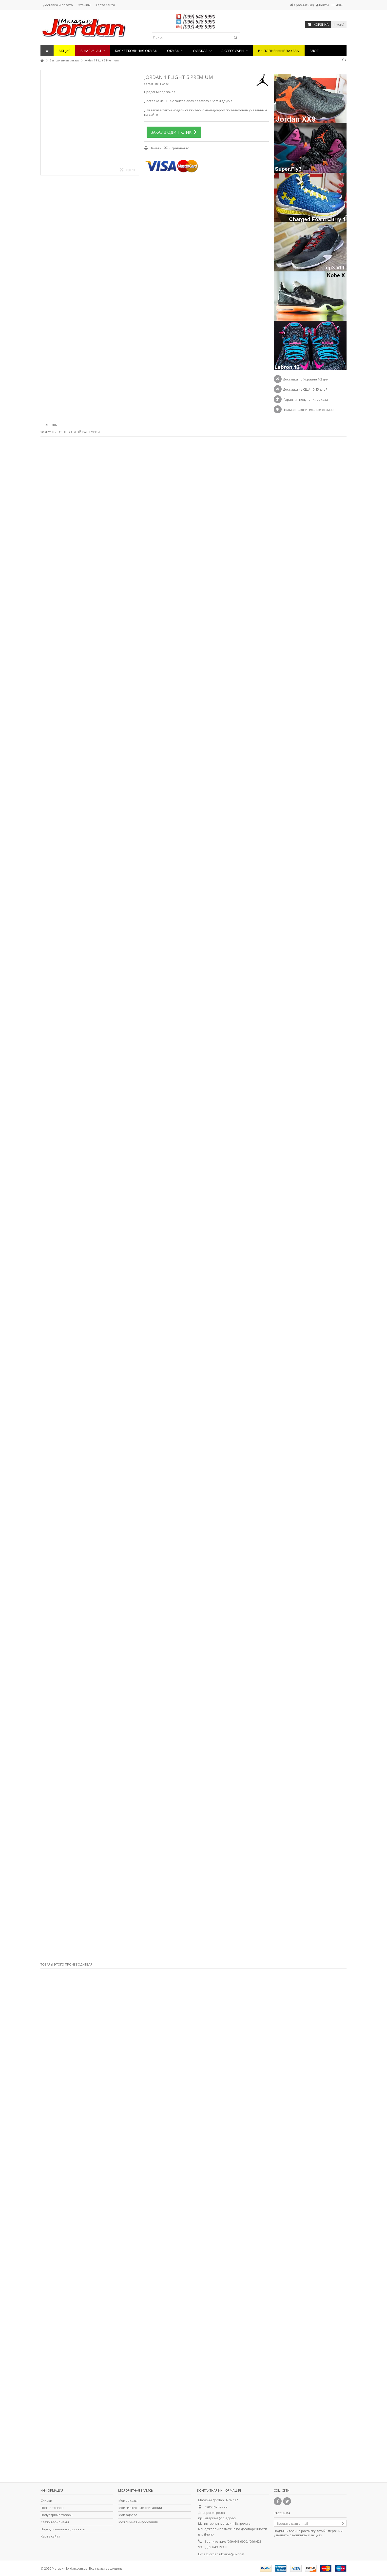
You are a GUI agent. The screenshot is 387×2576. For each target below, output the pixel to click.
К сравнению (179, 148)
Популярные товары (57, 2515)
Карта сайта (105, 5)
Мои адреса (127, 2515)
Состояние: (151, 84)
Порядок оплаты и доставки (63, 2529)
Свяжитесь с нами (55, 2522)
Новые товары (52, 2508)
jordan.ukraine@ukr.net (226, 2554)
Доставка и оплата (58, 5)
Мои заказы (127, 2501)
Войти (322, 5)
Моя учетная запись (135, 2490)
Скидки (46, 2501)
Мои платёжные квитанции (140, 2508)
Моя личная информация (138, 2522)
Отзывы (84, 5)
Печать (155, 148)
